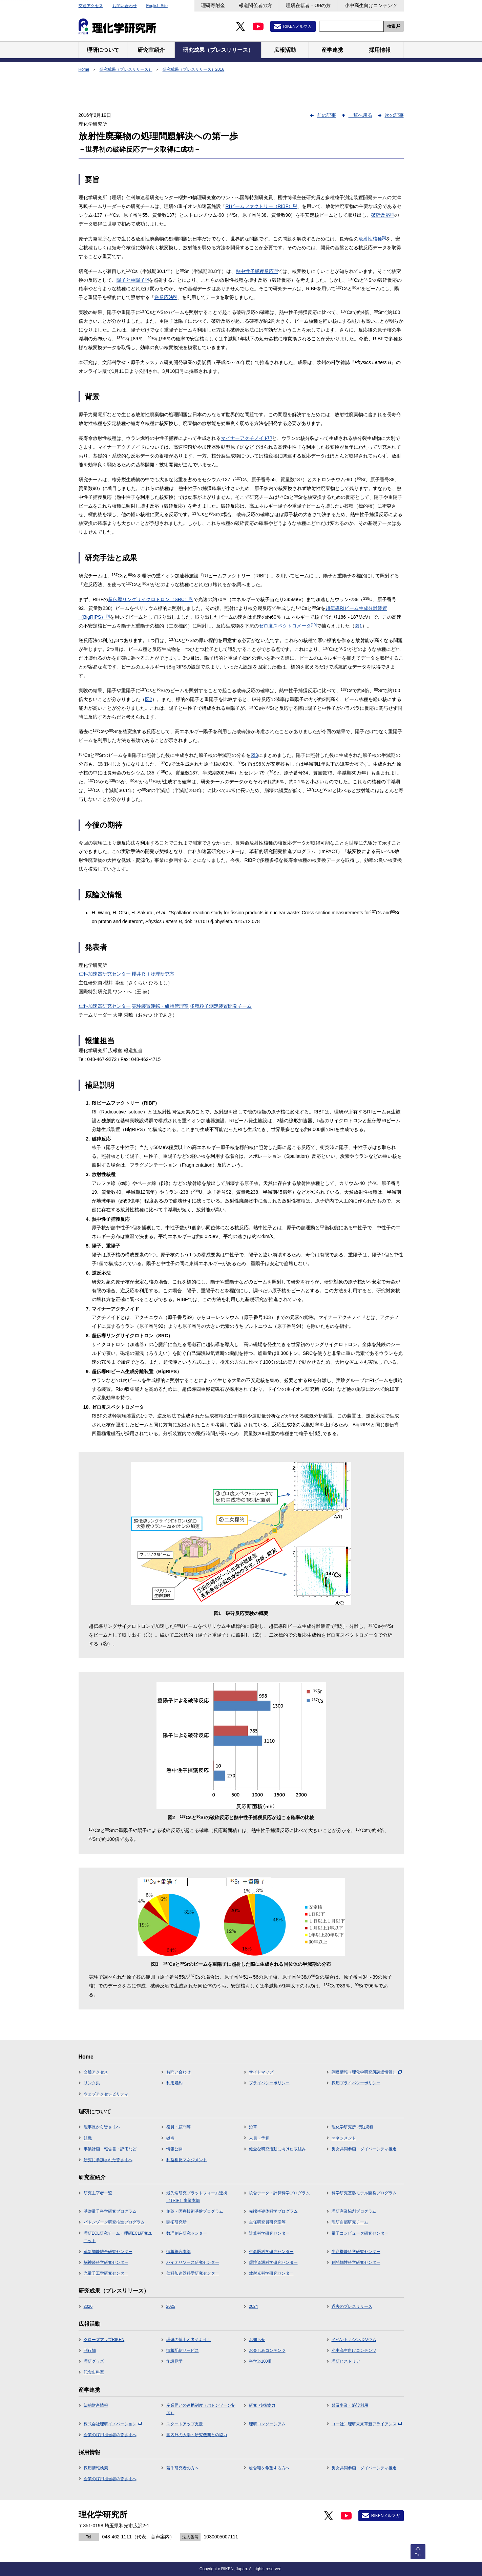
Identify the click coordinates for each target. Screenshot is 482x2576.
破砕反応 (382, 215)
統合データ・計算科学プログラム (279, 2193)
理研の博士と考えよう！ (188, 2339)
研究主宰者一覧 (98, 2193)
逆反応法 (165, 297)
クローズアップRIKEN (104, 2339)
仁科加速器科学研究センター (192, 2273)
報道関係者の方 (255, 5)
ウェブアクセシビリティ (106, 2094)
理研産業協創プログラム (354, 2211)
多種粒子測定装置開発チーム (221, 1006)
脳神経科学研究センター (106, 2262)
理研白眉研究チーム (350, 2222)
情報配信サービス (182, 2350)
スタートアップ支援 (184, 2424)
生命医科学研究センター (271, 2251)
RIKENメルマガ (297, 26)
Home (84, 69)
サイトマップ (261, 2072)
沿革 (253, 2127)
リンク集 (92, 2083)
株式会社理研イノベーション (113, 2424)
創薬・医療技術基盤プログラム (194, 2211)
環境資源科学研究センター (273, 2262)
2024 (253, 2306)
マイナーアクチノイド (246, 438)
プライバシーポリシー (269, 2083)
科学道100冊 (260, 2361)
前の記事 (326, 115)
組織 (88, 2138)
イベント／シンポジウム (354, 2339)
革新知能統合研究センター (108, 2251)
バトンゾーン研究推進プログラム (114, 2222)
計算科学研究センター (269, 2233)
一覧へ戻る (360, 115)
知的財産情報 (96, 2405)
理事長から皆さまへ (102, 2127)
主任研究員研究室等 (267, 2222)
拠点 (170, 2138)
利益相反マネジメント (186, 2159)
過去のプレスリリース (352, 2306)
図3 (254, 755)
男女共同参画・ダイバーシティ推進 (364, 2149)
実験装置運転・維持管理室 (160, 1006)
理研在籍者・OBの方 (308, 5)
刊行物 (90, 2350)
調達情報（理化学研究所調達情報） (367, 2072)
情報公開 (174, 2149)
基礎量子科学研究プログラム (110, 2211)
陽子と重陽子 (133, 280)
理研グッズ (94, 2361)
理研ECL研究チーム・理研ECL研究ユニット (118, 2237)
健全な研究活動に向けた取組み (277, 2149)
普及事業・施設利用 (350, 2405)
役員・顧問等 (178, 2127)
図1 (358, 626)
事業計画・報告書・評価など (110, 2149)
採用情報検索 (96, 2468)
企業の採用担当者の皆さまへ (110, 2434)
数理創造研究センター (186, 2233)
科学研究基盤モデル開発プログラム (364, 2193)
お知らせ (257, 2339)
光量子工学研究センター (106, 2273)
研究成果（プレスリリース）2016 (194, 69)
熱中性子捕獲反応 (257, 271)
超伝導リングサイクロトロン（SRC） (150, 599)
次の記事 (394, 115)
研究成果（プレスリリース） (126, 69)
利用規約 (174, 2083)
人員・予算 (259, 2138)
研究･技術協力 (262, 2405)
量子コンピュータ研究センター (360, 2233)
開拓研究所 (176, 2222)
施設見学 (174, 2361)
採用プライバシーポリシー (356, 2083)
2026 (88, 2306)
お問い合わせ (124, 5)
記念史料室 (94, 2372)
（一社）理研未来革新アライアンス (367, 2424)
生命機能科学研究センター (356, 2251)
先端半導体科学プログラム (273, 2211)
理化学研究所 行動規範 (352, 2127)
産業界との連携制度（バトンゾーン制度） (200, 2409)
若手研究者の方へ (182, 2468)
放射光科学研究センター (271, 2273)
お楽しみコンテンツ (267, 2350)
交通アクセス (91, 5)
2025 (170, 2306)
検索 (391, 26)
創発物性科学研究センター (356, 2262)
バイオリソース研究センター (192, 2262)
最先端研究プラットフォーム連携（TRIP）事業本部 (196, 2197)
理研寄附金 (213, 5)
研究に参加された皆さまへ (108, 2159)
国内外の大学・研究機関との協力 (196, 2434)
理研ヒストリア (346, 2361)
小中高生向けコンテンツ (371, 5)
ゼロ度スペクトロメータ (288, 626)
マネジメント (344, 2138)
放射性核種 (372, 238)
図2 (148, 699)
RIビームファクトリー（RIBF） (261, 206)
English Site (157, 5)
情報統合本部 (178, 2251)
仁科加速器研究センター (105, 974)
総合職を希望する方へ (269, 2468)
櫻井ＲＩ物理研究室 (153, 974)
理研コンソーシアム (267, 2424)
